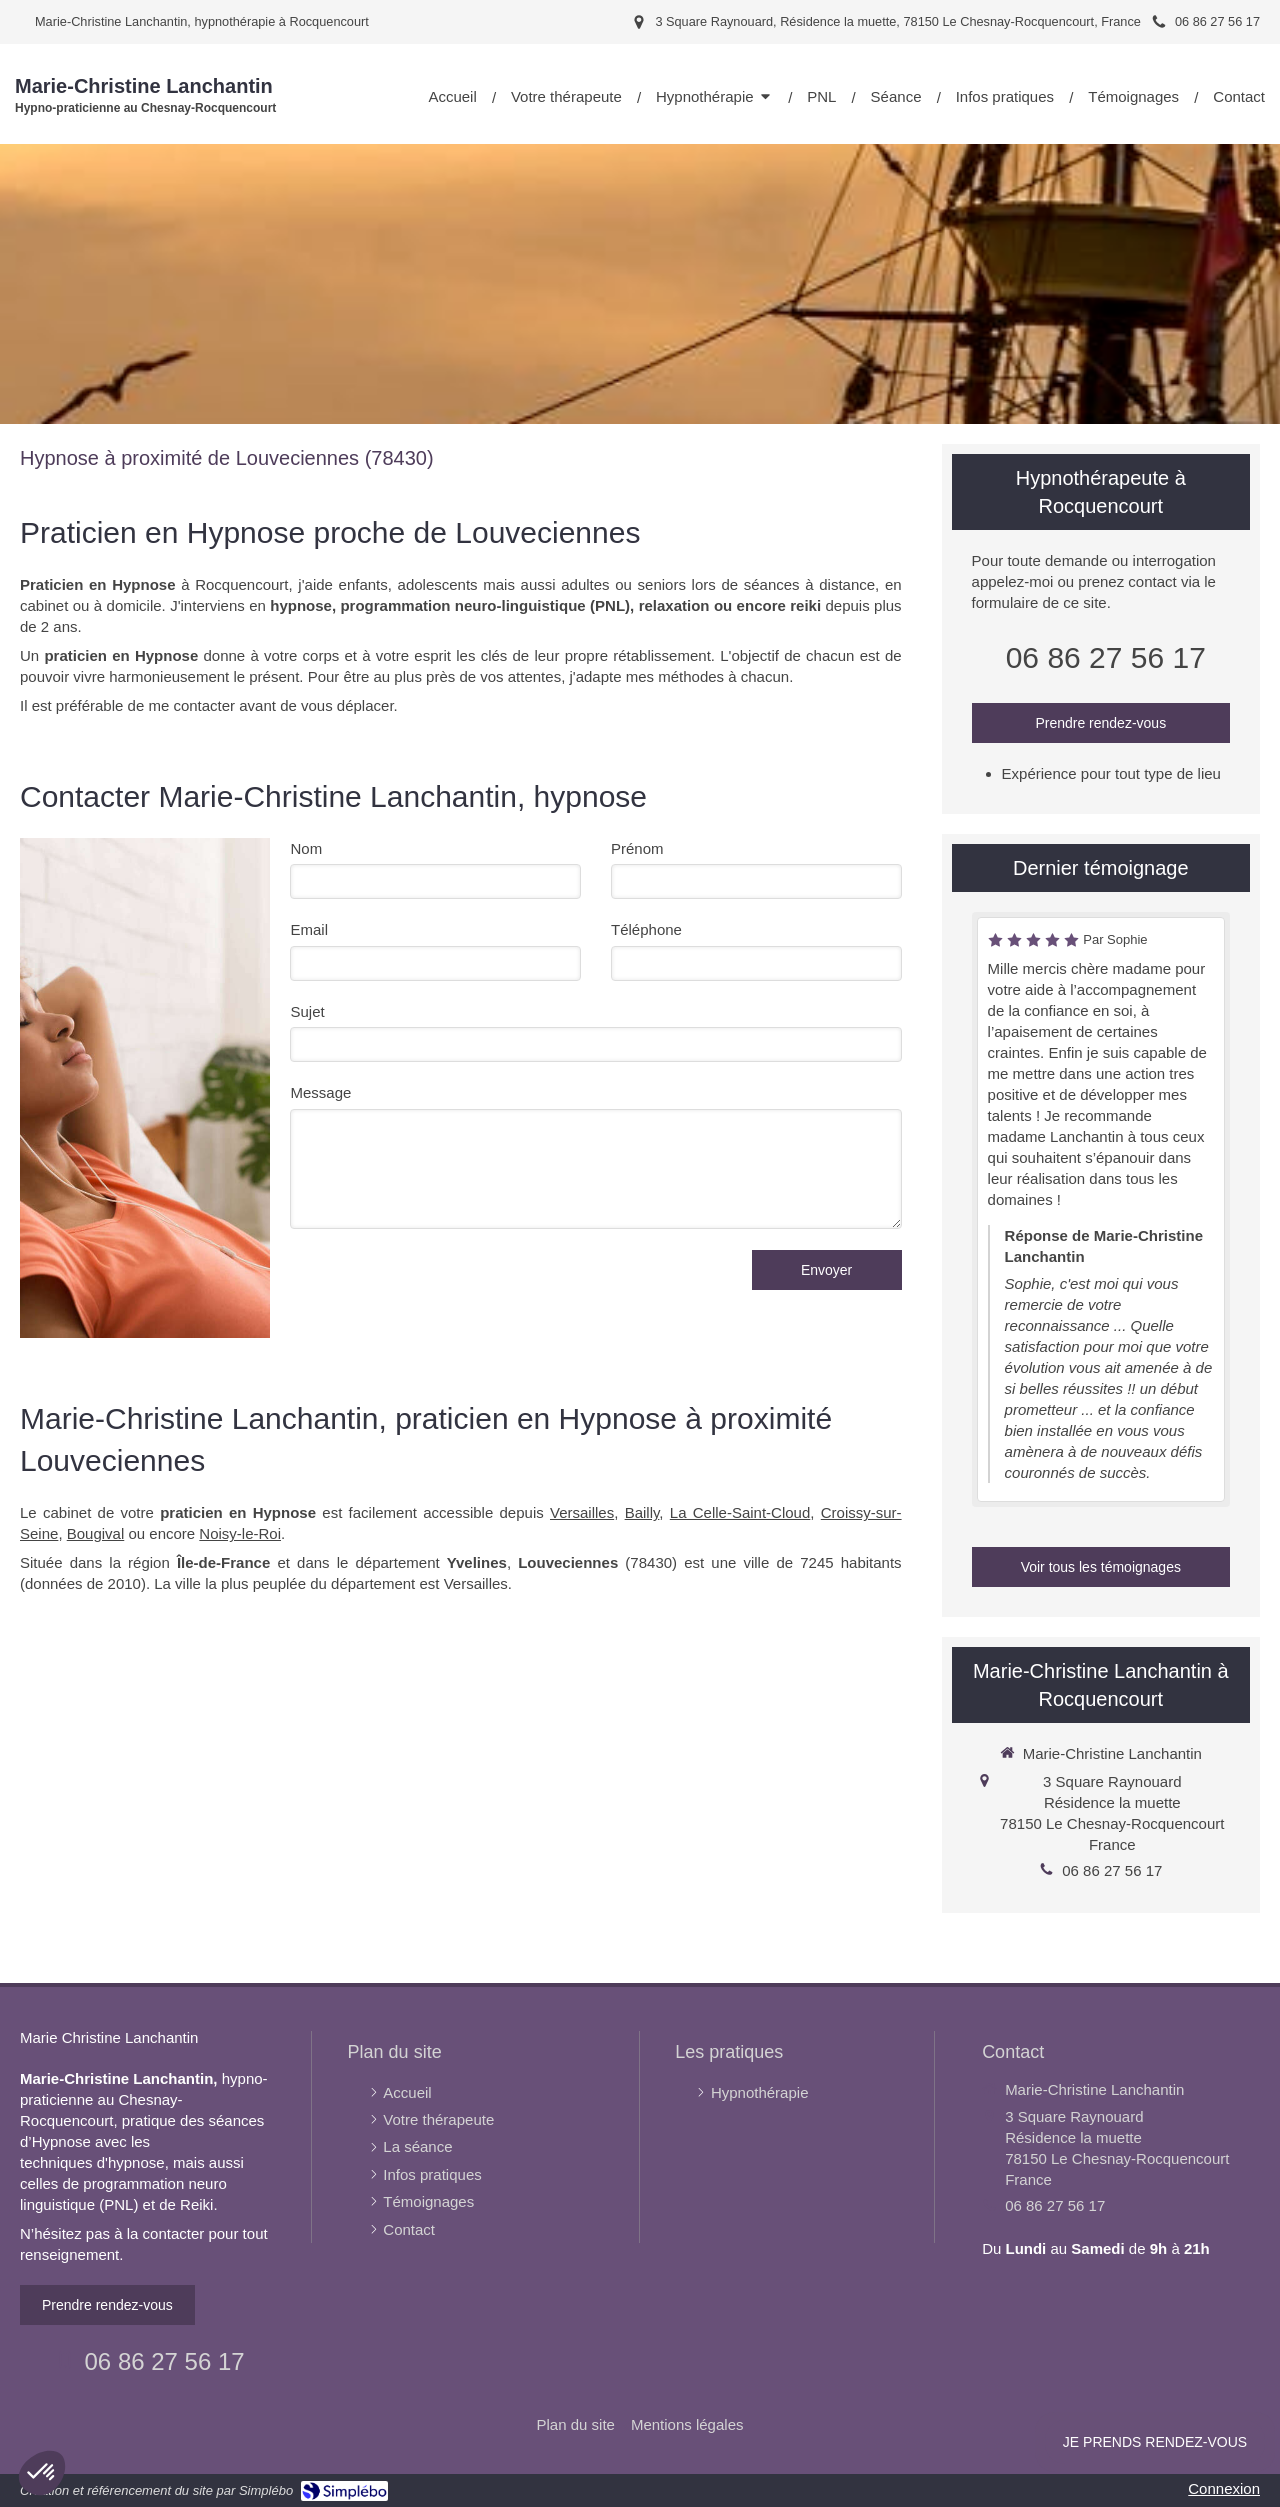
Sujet (307, 1011)
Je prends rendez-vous (1155, 2442)
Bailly (642, 1512)
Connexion (1224, 2488)
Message (320, 1092)
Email (309, 929)
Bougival (96, 1533)
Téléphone (646, 929)
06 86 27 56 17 (1106, 657)
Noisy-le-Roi (240, 1533)
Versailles (582, 1512)
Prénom (637, 848)
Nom (306, 848)
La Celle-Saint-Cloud (740, 1512)
